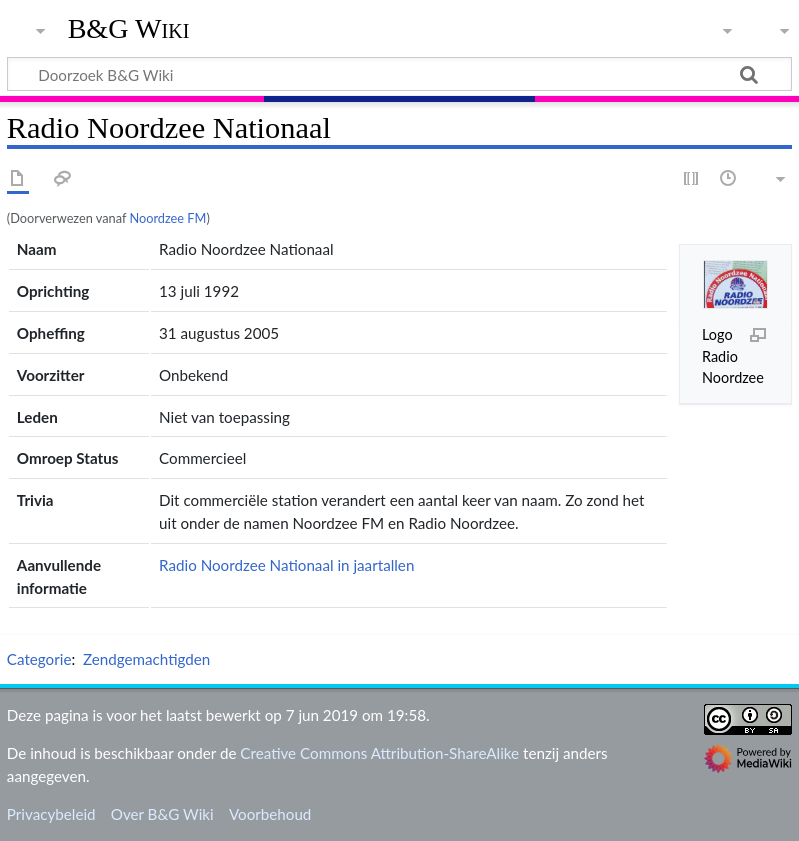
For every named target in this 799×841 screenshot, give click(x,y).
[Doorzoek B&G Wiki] (399, 74)
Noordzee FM (167, 218)
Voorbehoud (270, 814)
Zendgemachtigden (146, 659)
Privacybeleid (51, 814)
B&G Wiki (129, 29)
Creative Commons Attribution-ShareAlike (379, 753)
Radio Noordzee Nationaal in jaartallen (286, 565)
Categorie (39, 659)
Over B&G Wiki (162, 814)
